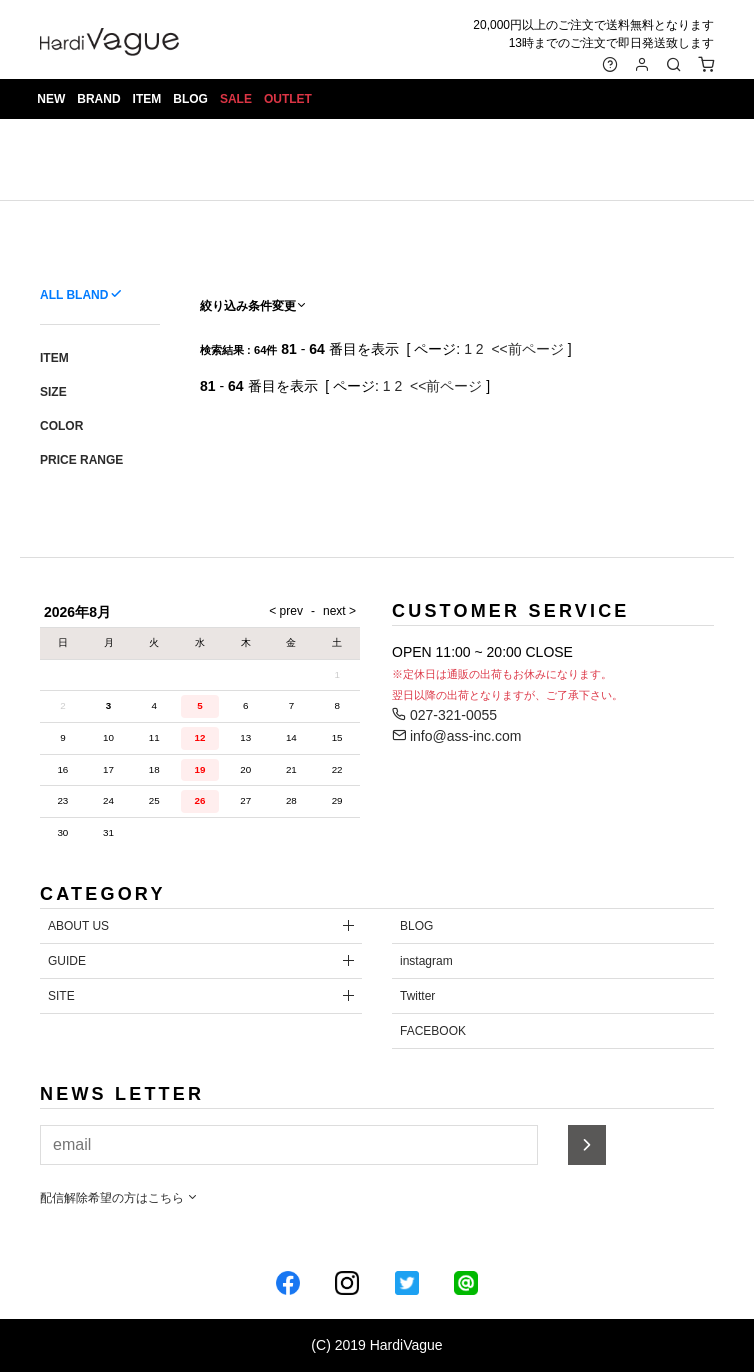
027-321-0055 (444, 715)
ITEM (147, 100)
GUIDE (67, 961)
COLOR (61, 426)
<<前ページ (527, 349)
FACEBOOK (433, 1031)
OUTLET (289, 100)
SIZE (53, 392)
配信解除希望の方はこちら (119, 1198)
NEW (52, 100)
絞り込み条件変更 (254, 306)
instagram (426, 961)
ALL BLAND (74, 295)
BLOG (191, 100)
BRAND (99, 100)
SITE (61, 996)
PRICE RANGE (81, 460)
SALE (237, 100)
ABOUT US (78, 926)
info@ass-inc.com (456, 736)
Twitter (417, 996)
